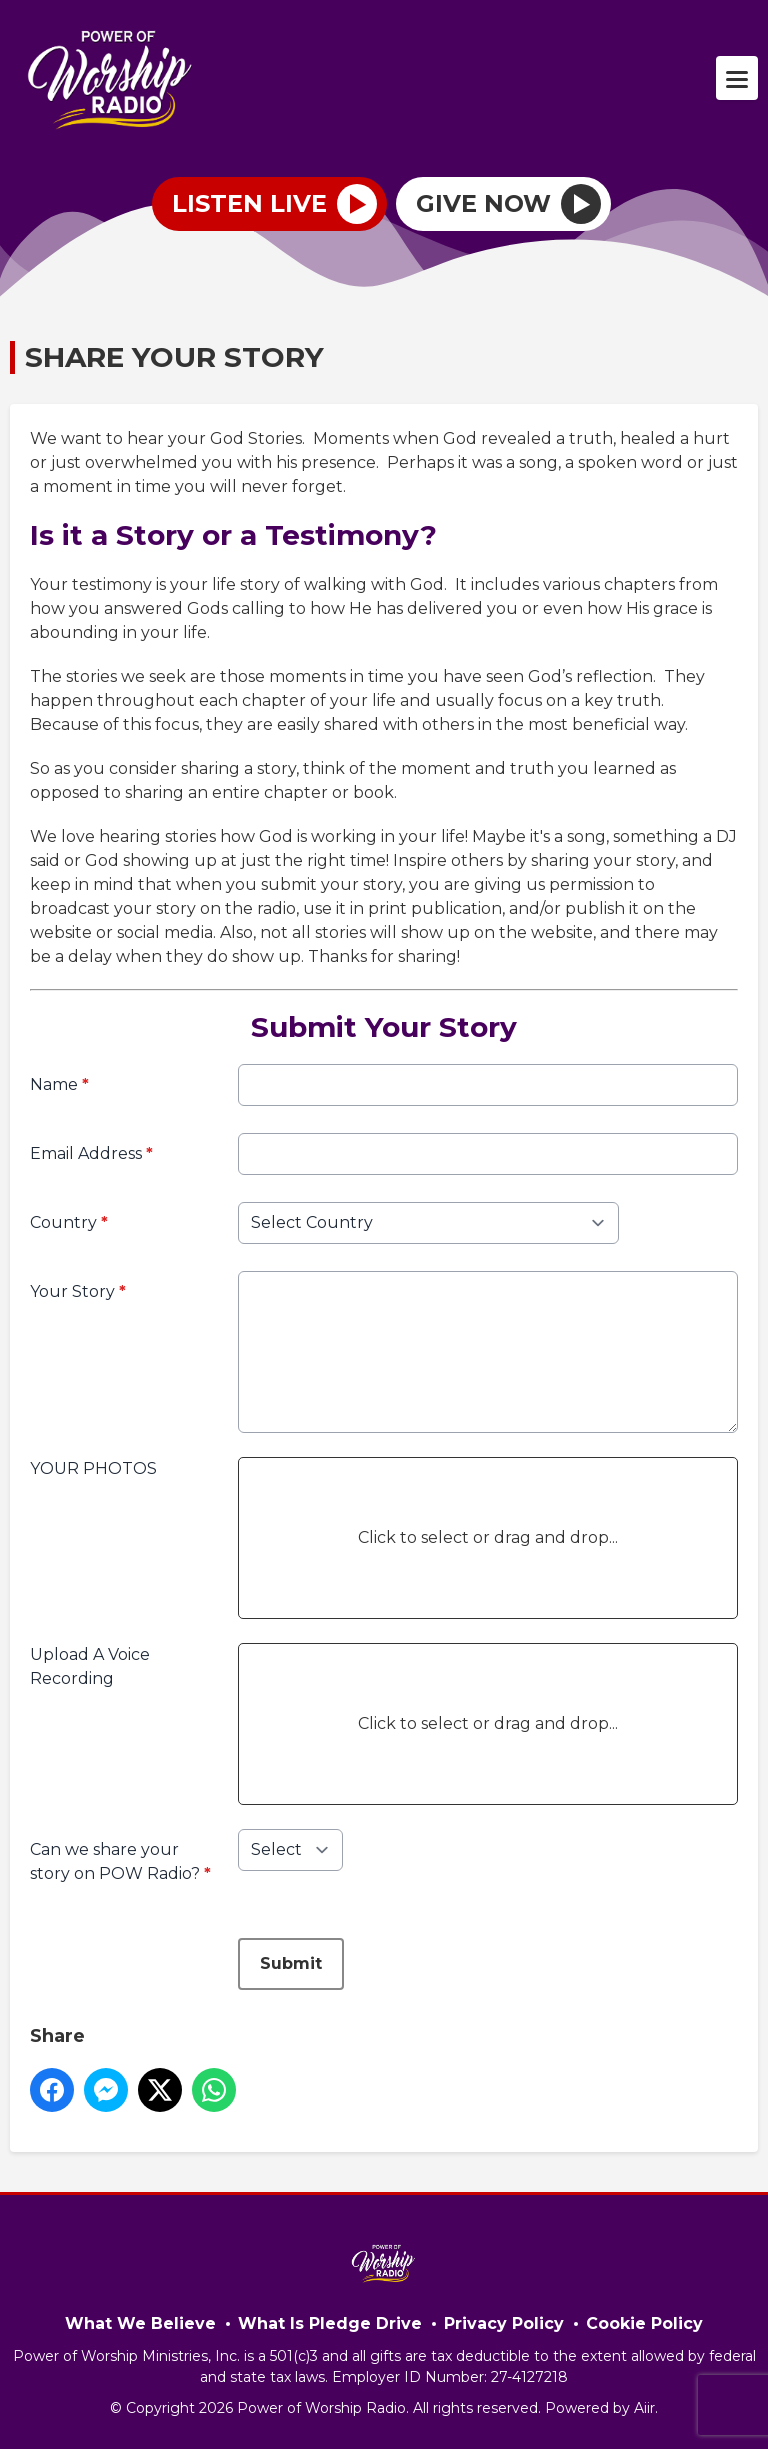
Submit (291, 1963)
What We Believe (140, 2323)
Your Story (78, 1291)
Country (69, 1222)
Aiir (644, 2408)
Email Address (91, 1153)
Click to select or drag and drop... (488, 1537)
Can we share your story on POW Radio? (120, 1861)
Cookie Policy (644, 2323)
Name (59, 1084)
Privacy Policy (504, 2323)
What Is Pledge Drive (330, 2323)
